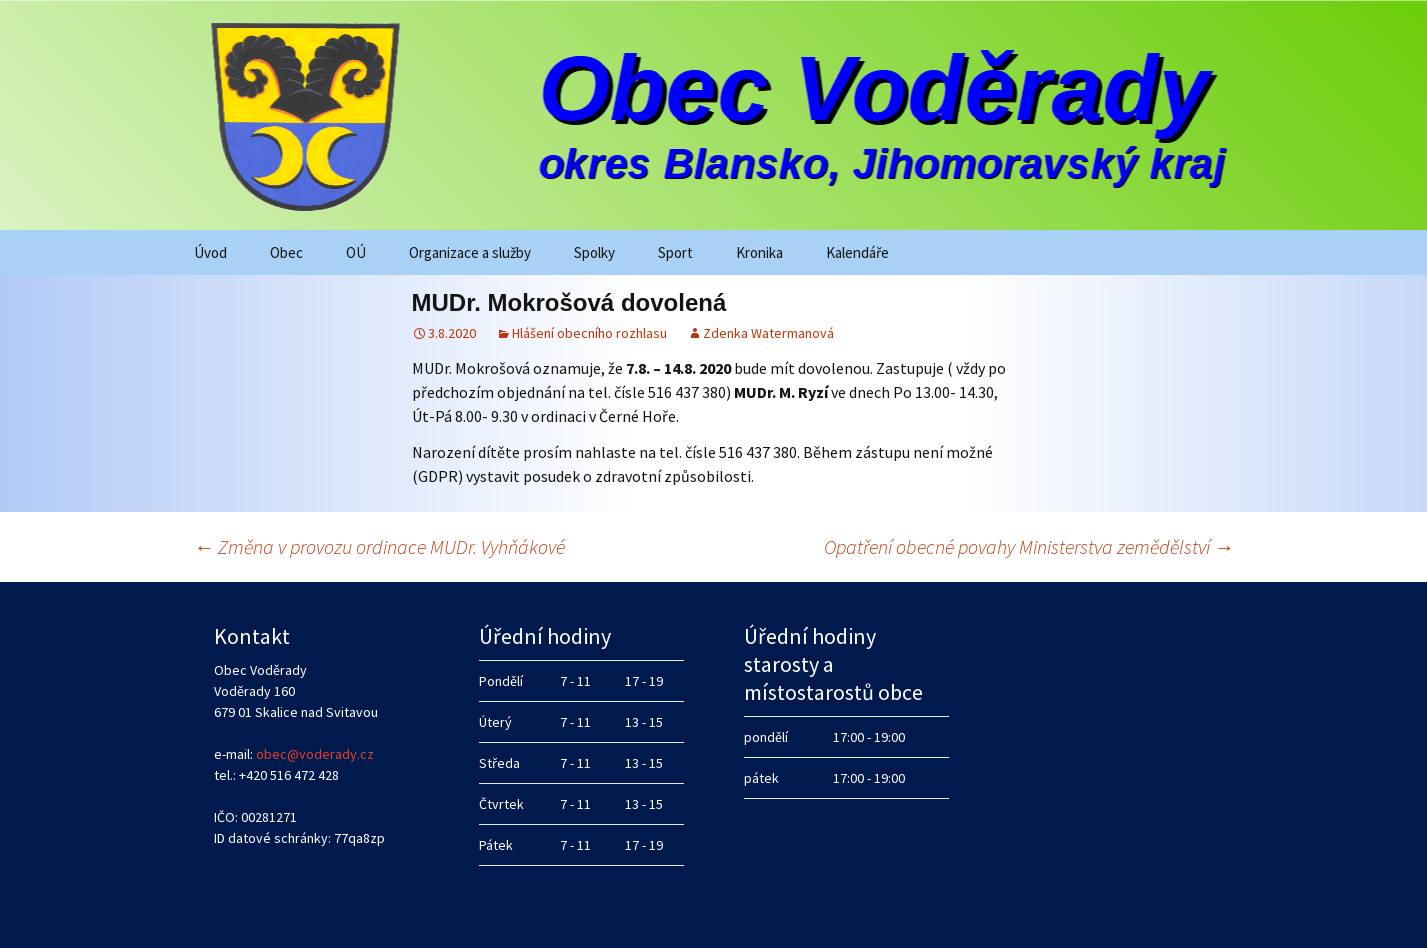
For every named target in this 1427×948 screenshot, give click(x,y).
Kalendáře (857, 252)
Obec (286, 252)
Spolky (594, 252)
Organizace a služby (470, 252)
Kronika (759, 252)
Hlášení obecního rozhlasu (589, 333)
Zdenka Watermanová (768, 333)
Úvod (210, 252)
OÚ (356, 252)
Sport (675, 252)
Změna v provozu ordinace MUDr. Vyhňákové (379, 546)
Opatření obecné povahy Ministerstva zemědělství (1029, 546)
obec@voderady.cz (315, 754)
